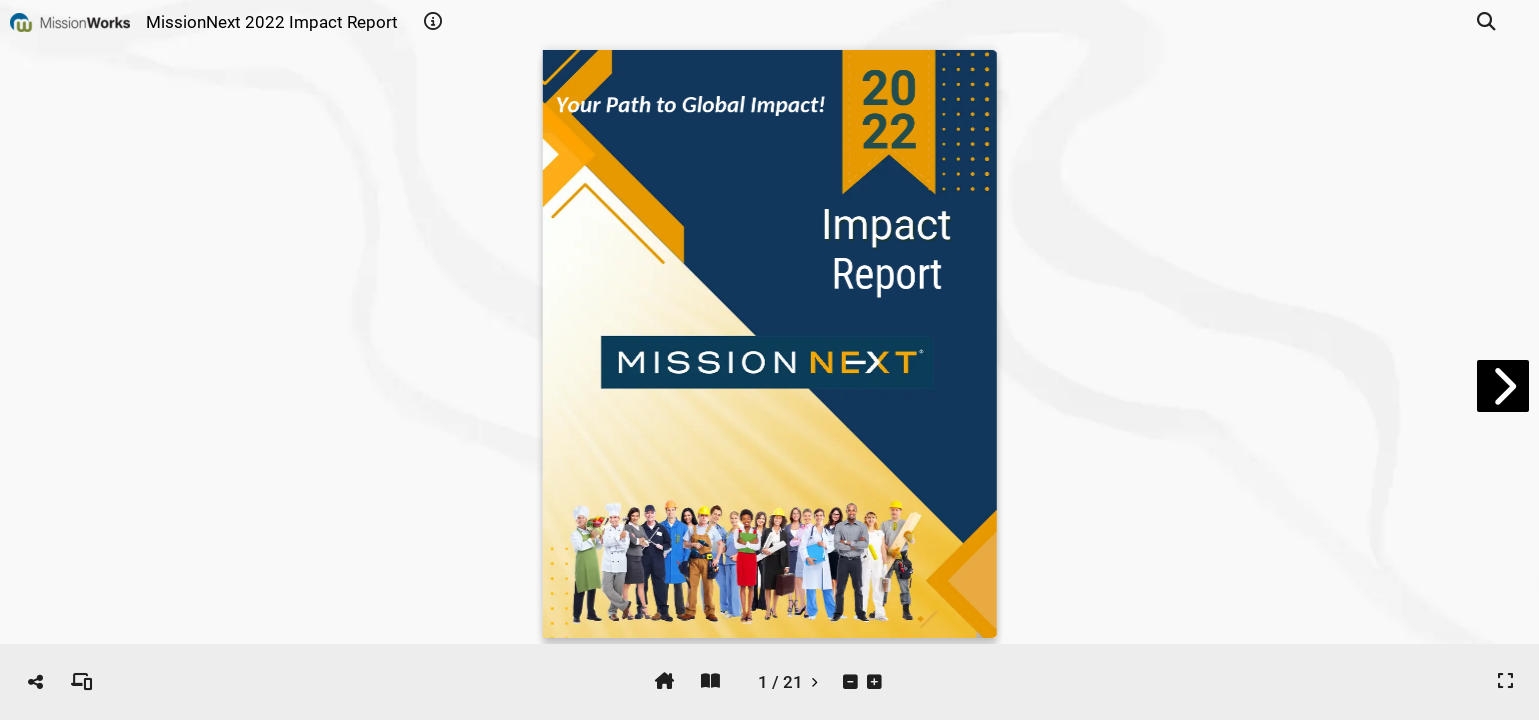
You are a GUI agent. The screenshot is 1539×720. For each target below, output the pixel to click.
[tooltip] (433, 22)
